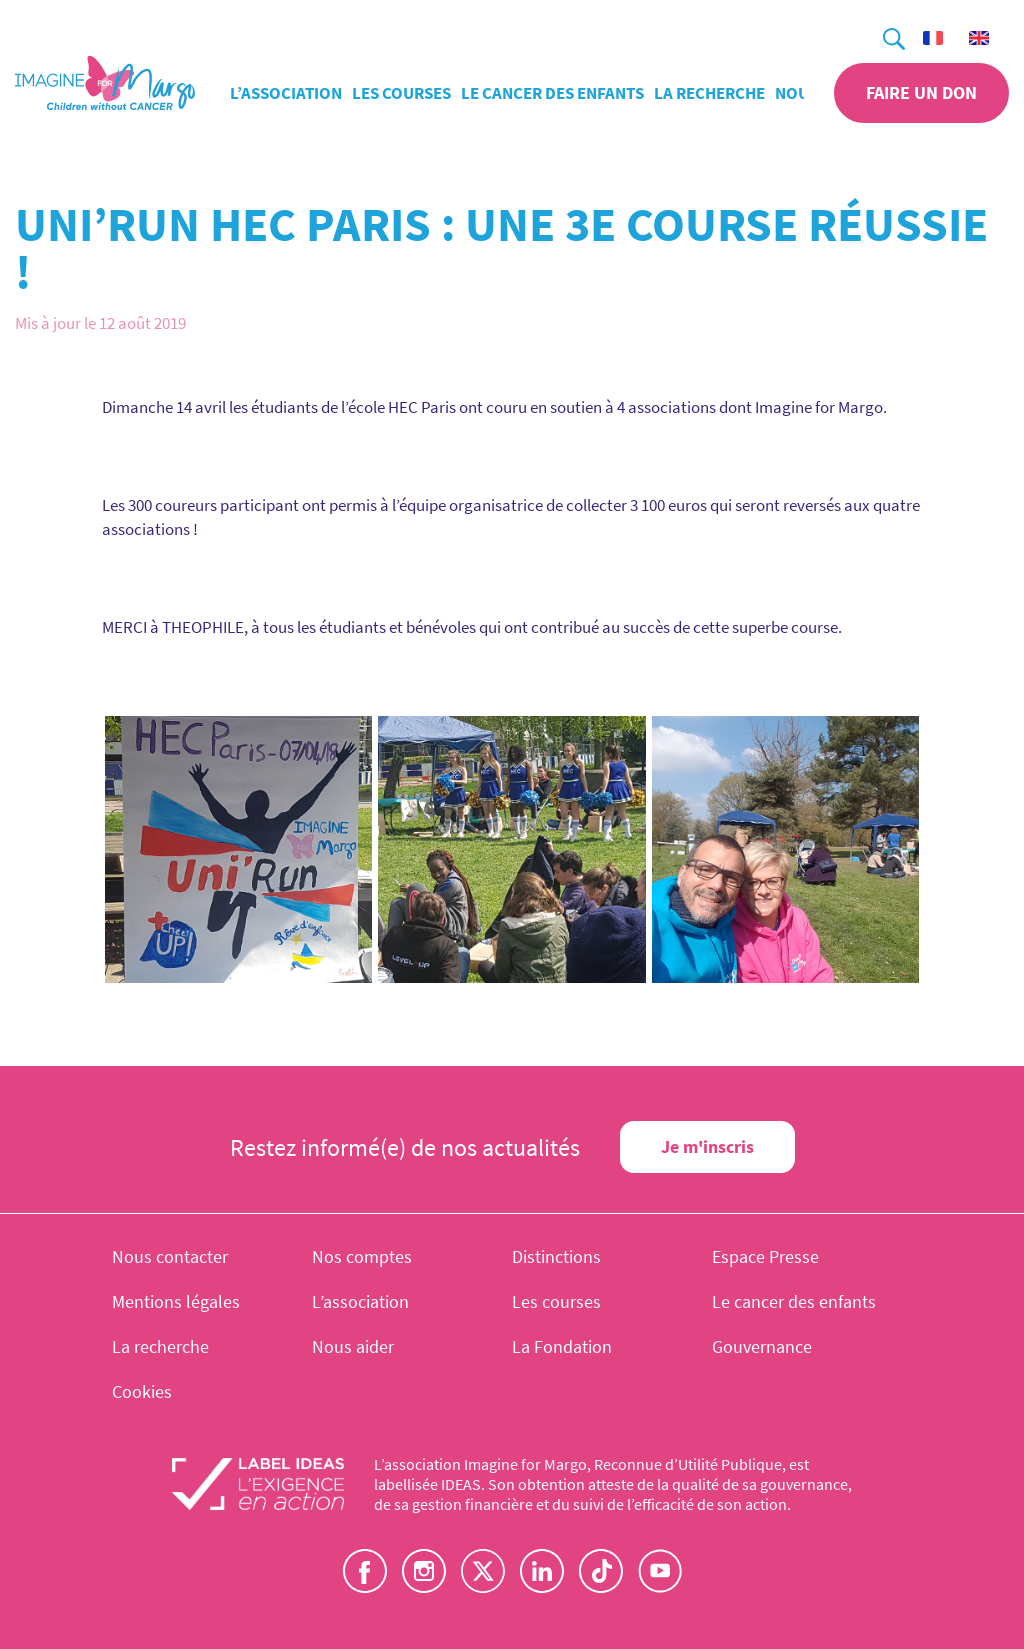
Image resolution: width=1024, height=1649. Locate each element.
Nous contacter (170, 1256)
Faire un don (921, 92)
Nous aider (353, 1346)
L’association (286, 93)
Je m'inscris (707, 1146)
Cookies (142, 1391)
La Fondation (562, 1346)
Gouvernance (762, 1346)
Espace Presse (765, 1256)
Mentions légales (176, 1301)
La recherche (709, 93)
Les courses (401, 93)
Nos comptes (362, 1256)
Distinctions (556, 1256)
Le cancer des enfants (552, 93)
